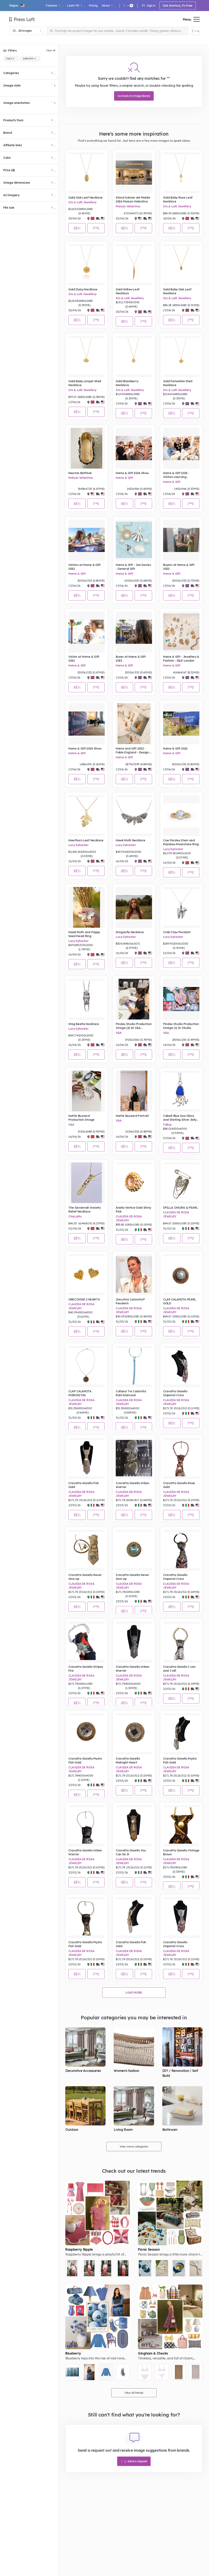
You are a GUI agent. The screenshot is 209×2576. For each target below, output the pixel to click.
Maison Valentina (128, 206)
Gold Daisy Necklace (82, 289)
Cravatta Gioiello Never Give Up (85, 1577)
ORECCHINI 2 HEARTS (84, 1299)
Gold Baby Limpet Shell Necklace (84, 383)
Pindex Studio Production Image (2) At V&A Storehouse (133, 1026)
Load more (134, 1992)
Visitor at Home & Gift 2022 (83, 659)
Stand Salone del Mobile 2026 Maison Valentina (133, 199)
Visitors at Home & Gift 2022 (84, 567)
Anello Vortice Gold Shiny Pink (133, 1210)
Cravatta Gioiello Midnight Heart (128, 1761)
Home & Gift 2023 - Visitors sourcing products (176, 475)
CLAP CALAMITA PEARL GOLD (179, 1301)
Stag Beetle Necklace (83, 1024)
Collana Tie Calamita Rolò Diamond (131, 1393)
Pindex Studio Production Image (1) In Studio (181, 1026)
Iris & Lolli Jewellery (82, 202)
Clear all (50, 50)
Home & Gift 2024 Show (132, 473)
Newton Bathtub (80, 473)
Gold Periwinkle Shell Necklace (177, 383)
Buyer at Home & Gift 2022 (131, 659)
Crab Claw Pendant (177, 932)
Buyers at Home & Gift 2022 (178, 567)
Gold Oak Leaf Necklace (85, 197)
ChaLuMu (75, 1216)
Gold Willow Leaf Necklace (127, 291)
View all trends (134, 2393)
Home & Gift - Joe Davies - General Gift (133, 567)
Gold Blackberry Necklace (127, 383)
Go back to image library (134, 96)
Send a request (134, 2461)
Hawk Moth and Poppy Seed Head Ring (84, 934)
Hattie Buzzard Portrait (132, 1116)
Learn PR (76, 5)
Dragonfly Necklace (130, 932)
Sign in (148, 5)
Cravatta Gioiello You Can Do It (131, 1852)
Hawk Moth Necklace (130, 840)
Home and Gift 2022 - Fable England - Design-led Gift (133, 751)
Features (54, 5)
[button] (17, 5)
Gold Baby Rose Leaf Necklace (177, 199)
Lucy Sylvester (78, 845)
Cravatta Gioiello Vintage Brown (181, 1852)
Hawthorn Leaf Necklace (85, 840)
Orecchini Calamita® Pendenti (130, 1301)
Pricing (93, 5)
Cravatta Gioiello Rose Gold (179, 1485)
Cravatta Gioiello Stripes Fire (85, 1669)
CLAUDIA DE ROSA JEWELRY (129, 1218)
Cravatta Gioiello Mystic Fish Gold (85, 1761)
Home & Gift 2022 (175, 748)
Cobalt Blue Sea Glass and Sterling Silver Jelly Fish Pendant (179, 1118)
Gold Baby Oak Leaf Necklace (177, 291)
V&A (119, 1033)
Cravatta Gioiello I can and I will (179, 1669)
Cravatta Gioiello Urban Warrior (132, 1485)
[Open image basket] (196, 31)
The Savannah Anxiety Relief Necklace (84, 1210)
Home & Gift (124, 478)
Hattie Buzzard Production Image (81, 1118)
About (108, 5)
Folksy (167, 1124)
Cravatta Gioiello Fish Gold (83, 1485)
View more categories (134, 2146)
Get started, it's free (177, 5)
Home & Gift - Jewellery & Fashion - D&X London (181, 659)
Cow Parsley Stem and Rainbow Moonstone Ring (181, 842)
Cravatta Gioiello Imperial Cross (175, 1393)
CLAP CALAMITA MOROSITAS (79, 1393)
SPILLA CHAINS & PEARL (180, 1207)
